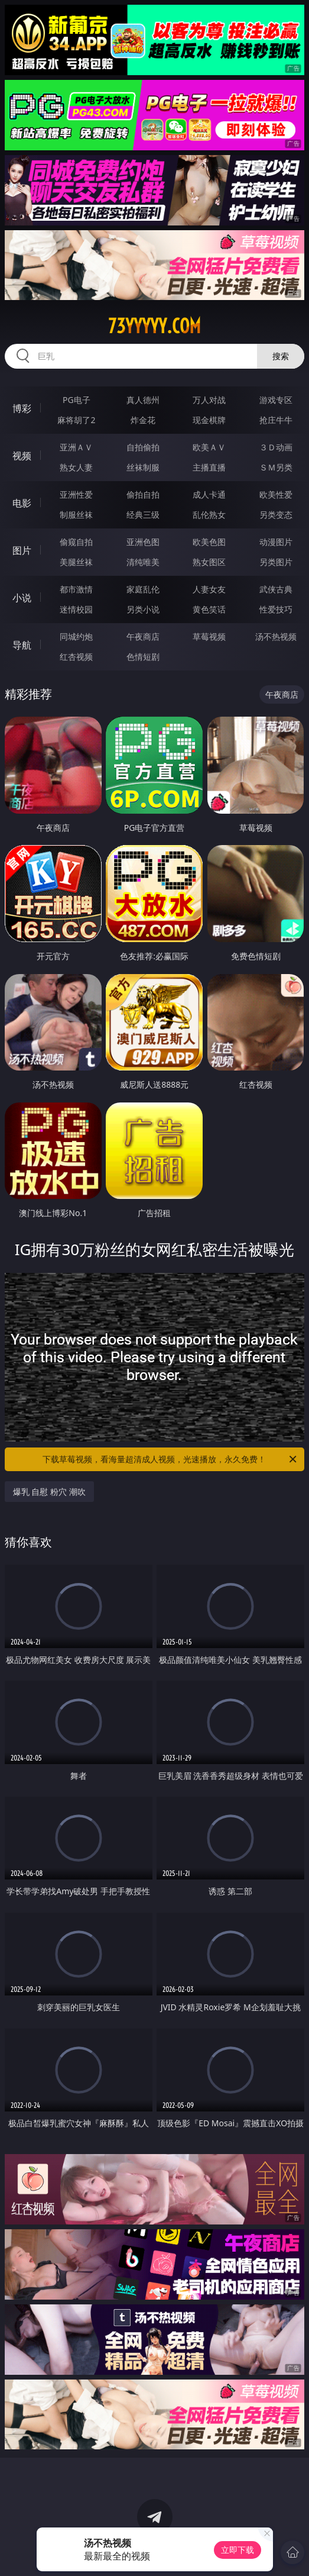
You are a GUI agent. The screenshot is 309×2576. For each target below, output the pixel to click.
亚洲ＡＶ (76, 447)
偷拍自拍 (143, 494)
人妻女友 (209, 589)
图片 (21, 550)
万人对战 (209, 399)
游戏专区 (275, 399)
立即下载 (237, 2549)
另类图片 (275, 562)
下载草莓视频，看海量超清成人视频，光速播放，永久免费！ (170, 1459)
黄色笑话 (209, 609)
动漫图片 (275, 541)
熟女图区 (209, 562)
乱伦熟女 (209, 514)
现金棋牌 (209, 419)
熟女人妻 (76, 467)
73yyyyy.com (154, 326)
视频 (21, 455)
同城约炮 (76, 636)
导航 (21, 645)
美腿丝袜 (76, 562)
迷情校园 (76, 609)
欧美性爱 (275, 494)
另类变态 (275, 514)
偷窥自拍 (76, 541)
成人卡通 (209, 494)
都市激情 (76, 589)
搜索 (280, 356)
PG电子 (76, 399)
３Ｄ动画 (275, 447)
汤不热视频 (276, 636)
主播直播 (209, 467)
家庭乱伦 (143, 589)
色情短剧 (143, 656)
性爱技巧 (275, 609)
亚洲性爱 (76, 494)
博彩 (21, 408)
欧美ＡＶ (209, 447)
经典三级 (143, 514)
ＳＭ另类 (275, 467)
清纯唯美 (143, 562)
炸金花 (143, 419)
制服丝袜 (76, 514)
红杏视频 (76, 656)
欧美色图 (209, 541)
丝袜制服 (143, 467)
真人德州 (143, 399)
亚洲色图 (143, 541)
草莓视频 (209, 636)
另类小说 (143, 609)
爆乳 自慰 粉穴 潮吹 (49, 1491)
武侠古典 (275, 589)
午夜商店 (143, 636)
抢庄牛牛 (275, 419)
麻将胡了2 (76, 419)
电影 (21, 503)
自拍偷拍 (143, 447)
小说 (21, 597)
